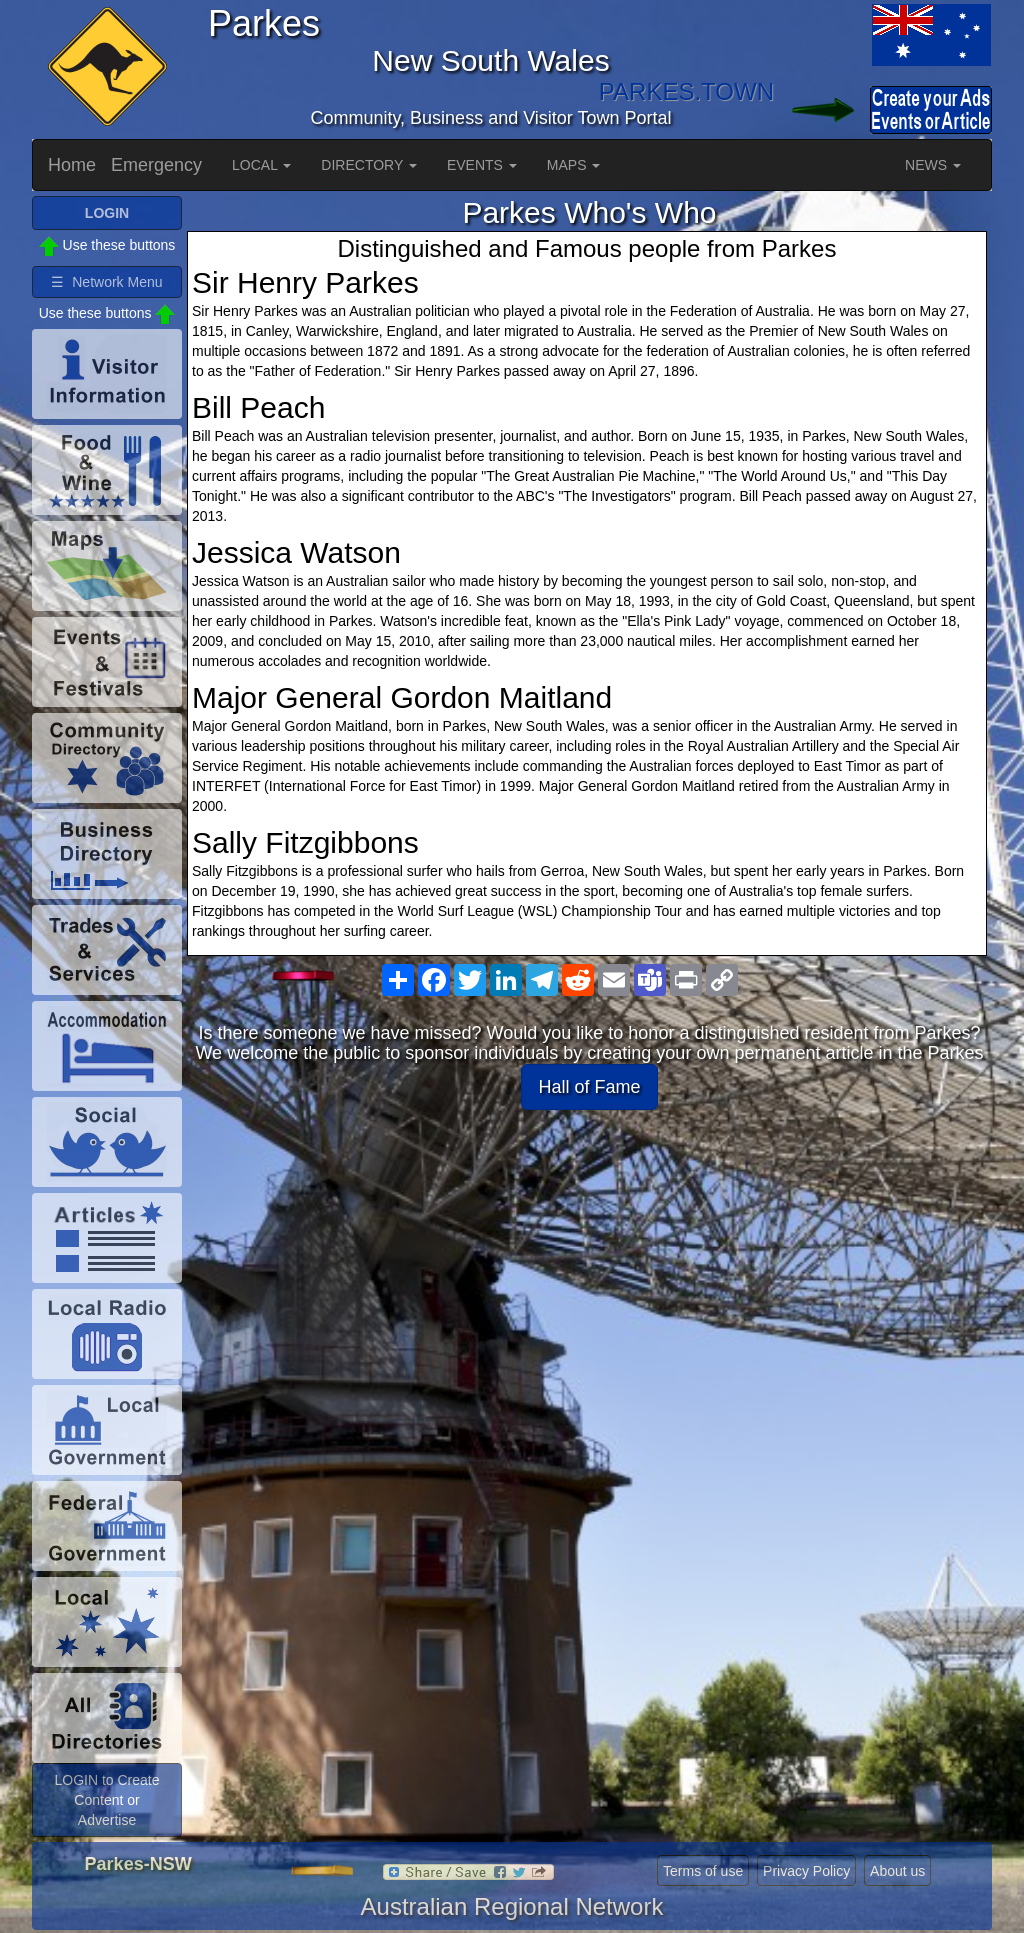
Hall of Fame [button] (589, 1087)
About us (897, 1871)
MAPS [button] (574, 165)
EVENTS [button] (482, 165)
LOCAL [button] (261, 165)
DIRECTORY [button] (369, 165)
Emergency (156, 165)
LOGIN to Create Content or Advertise (106, 1800)
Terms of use (703, 1871)
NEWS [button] (933, 165)
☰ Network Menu (106, 282)
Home (72, 165)
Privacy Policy (806, 1871)
